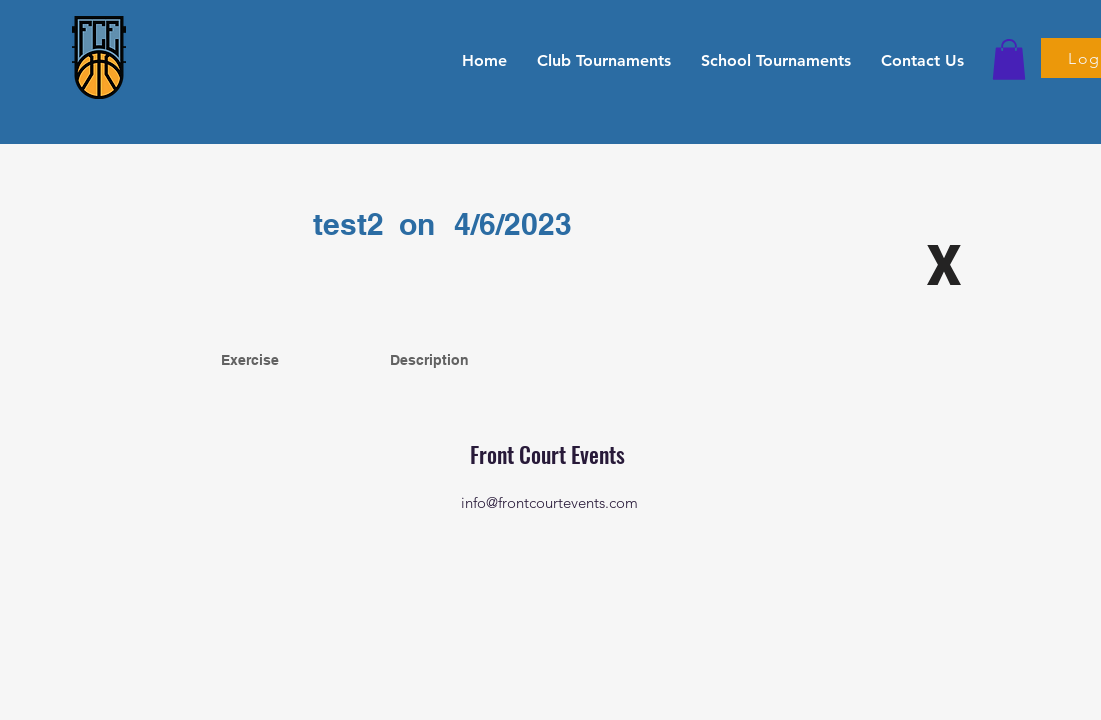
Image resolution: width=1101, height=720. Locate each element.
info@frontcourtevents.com (549, 502)
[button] (604, 60)
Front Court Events (550, 454)
